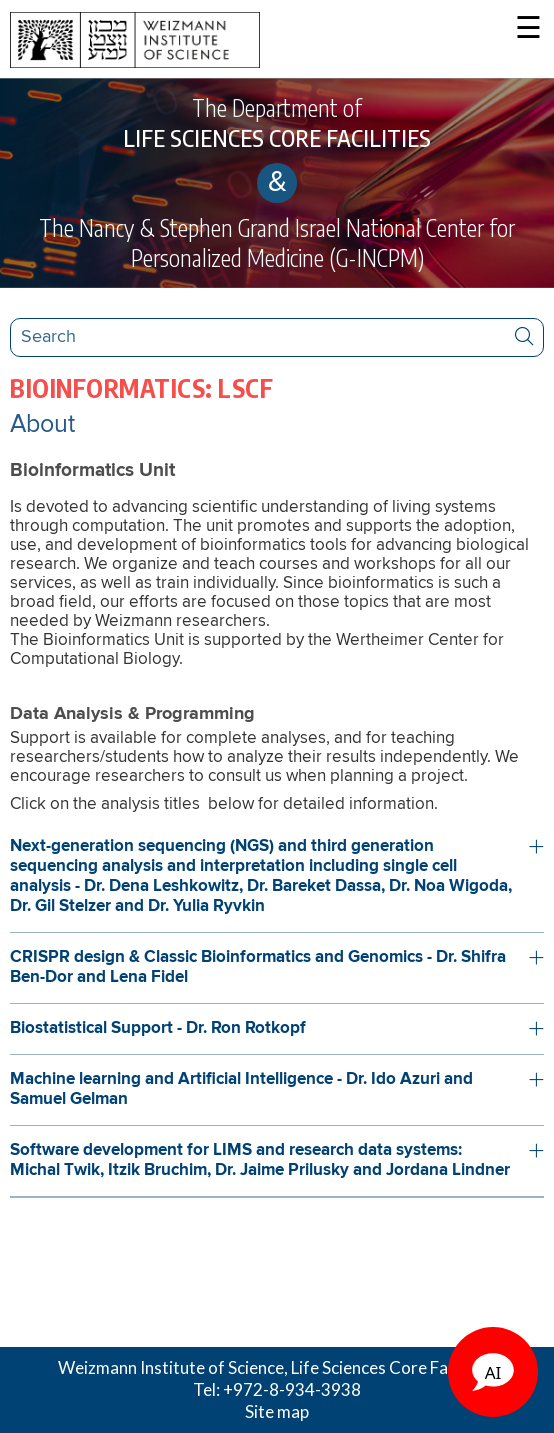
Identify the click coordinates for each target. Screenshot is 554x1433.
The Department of (277, 123)
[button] (277, 877)
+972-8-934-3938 (292, 1389)
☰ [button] (528, 29)
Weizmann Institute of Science (171, 1367)
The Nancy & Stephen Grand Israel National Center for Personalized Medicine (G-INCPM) (277, 242)
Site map (277, 1411)
